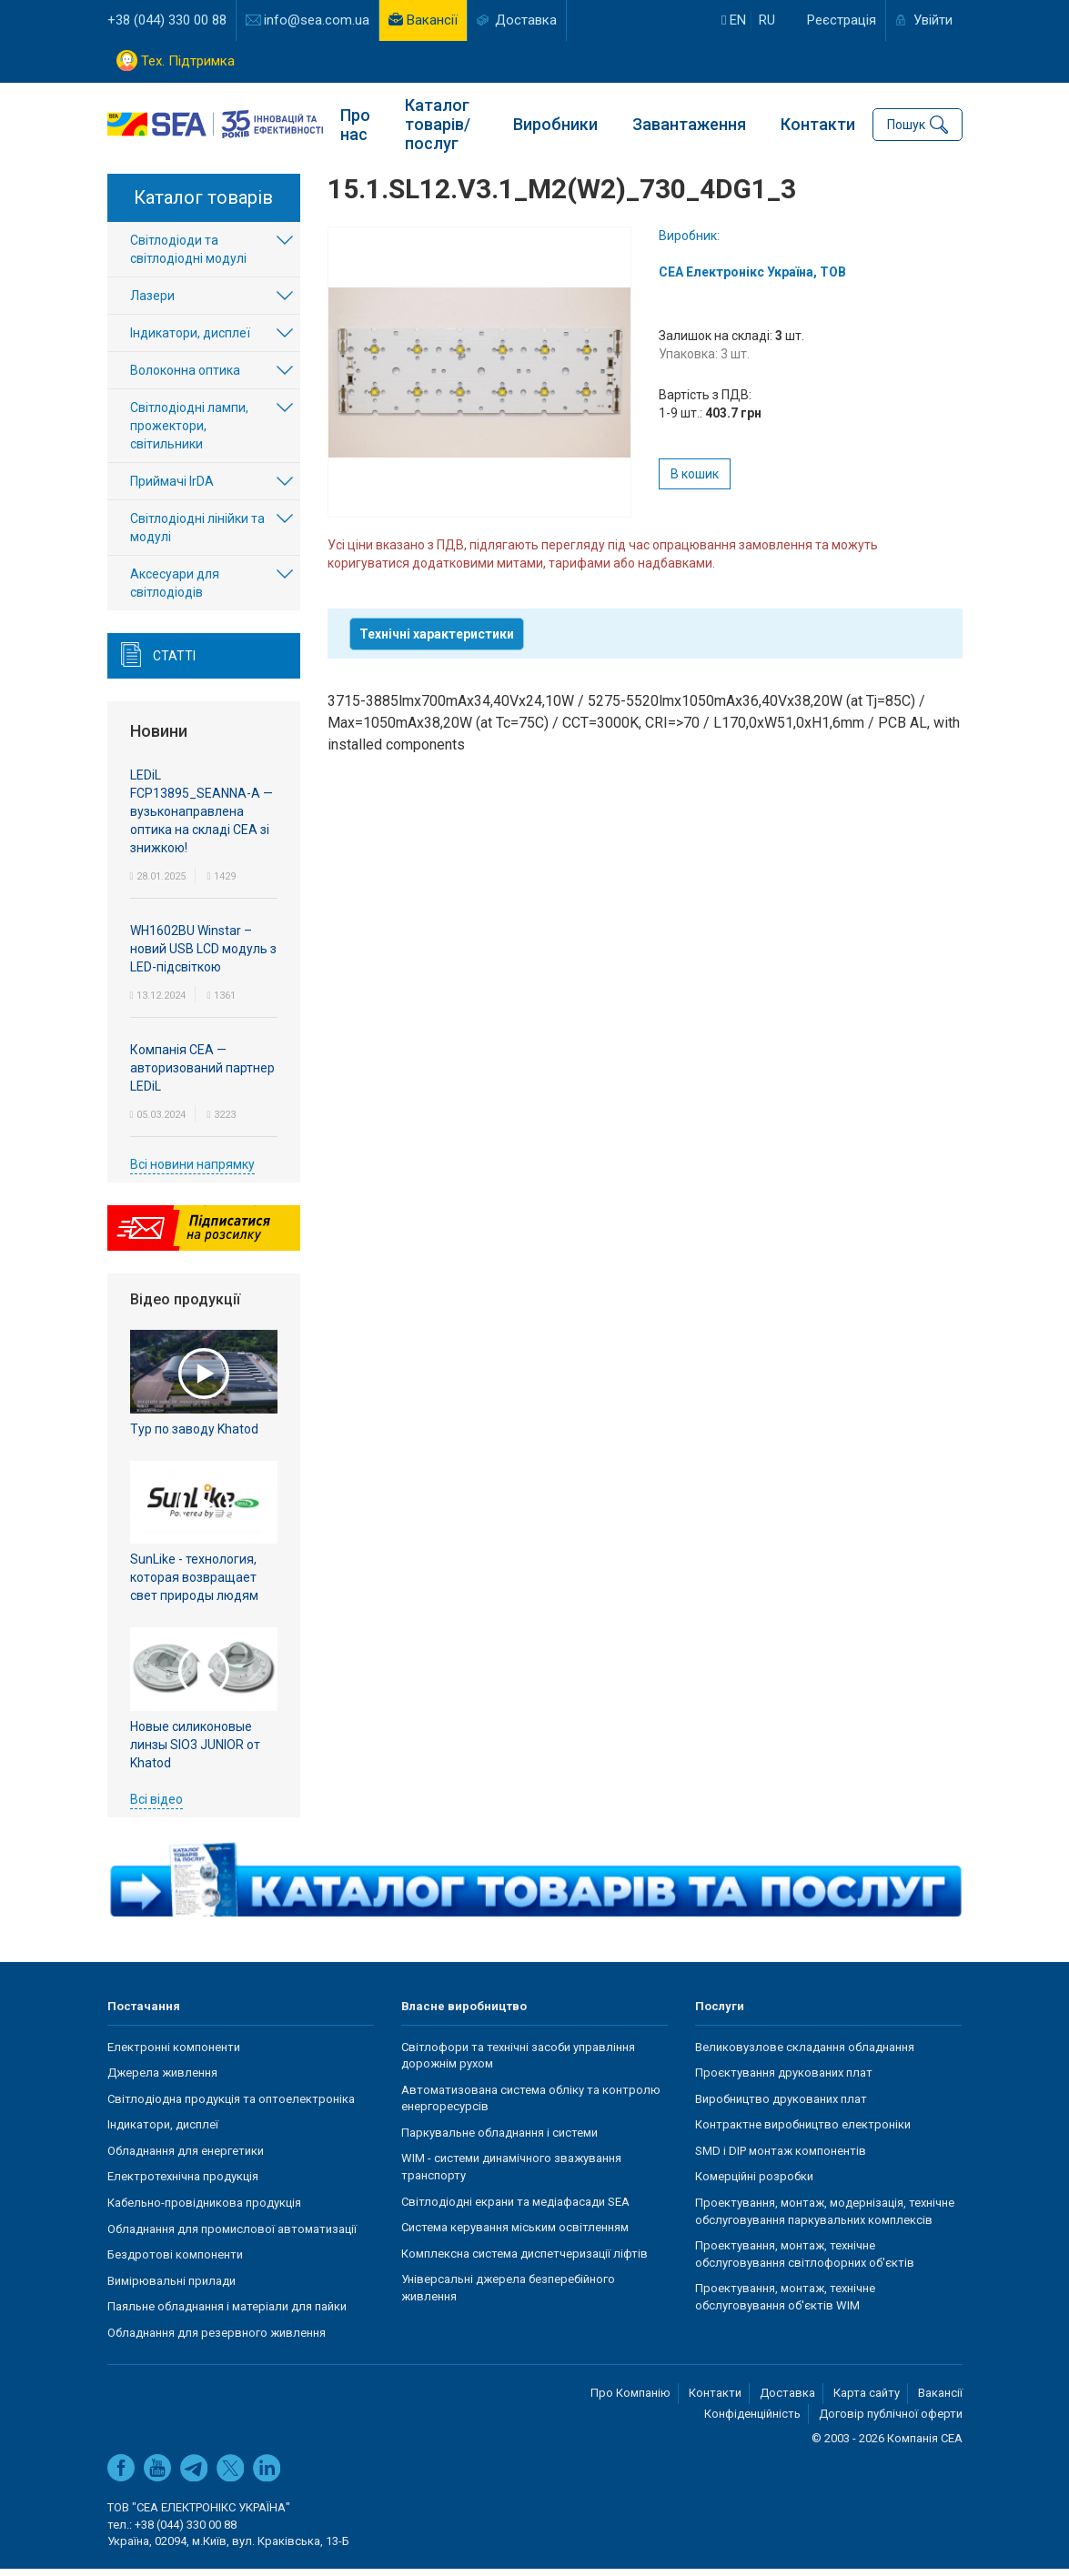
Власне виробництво (464, 2014)
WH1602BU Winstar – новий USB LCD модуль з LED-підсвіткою (203, 956)
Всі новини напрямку (192, 1171)
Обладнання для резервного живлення (216, 2340)
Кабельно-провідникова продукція (204, 2211)
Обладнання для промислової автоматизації (232, 2236)
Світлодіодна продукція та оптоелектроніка (231, 2106)
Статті (174, 664)
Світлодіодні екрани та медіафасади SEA (515, 2209)
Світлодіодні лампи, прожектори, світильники (189, 433)
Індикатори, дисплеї (190, 341)
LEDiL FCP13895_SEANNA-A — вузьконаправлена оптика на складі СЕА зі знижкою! (201, 818)
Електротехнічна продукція (182, 2184)
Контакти (818, 123)
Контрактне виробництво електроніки (803, 2132)
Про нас (355, 124)
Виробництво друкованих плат (781, 2106)
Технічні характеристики (436, 642)
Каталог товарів (203, 205)
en (733, 20)
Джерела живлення (162, 2081)
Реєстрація (841, 20)
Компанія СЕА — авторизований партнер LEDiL (202, 1075)
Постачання (143, 2014)
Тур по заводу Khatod (194, 1436)
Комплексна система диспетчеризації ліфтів (524, 2261)
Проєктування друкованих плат (783, 2081)
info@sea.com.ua (316, 20)
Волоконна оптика (185, 378)
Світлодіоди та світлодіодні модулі (188, 257)
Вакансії (432, 20)
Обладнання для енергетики (185, 2158)
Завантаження (689, 123)
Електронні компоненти (173, 2054)
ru (767, 20)
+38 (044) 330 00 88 (167, 20)
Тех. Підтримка (188, 61)
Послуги (719, 2014)
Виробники (555, 123)
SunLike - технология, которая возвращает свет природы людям (194, 1585)
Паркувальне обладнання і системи (499, 2140)
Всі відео (156, 1806)
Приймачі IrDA (172, 489)
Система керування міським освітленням (515, 2235)
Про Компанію (630, 2401)
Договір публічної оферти (891, 2422)
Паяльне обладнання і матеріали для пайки (227, 2314)
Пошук (906, 123)
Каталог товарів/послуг (437, 123)
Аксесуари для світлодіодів (174, 591)
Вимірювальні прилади (171, 2288)
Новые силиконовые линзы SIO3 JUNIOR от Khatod (195, 1751)
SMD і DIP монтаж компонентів (780, 2158)
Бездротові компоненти (175, 2262)
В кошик (695, 482)
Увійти (933, 20)
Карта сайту (866, 2401)
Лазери (152, 304)
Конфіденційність (752, 2422)
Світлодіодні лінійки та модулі (197, 535)
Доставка (526, 20)
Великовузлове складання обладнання (804, 2054)
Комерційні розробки (754, 2184)
